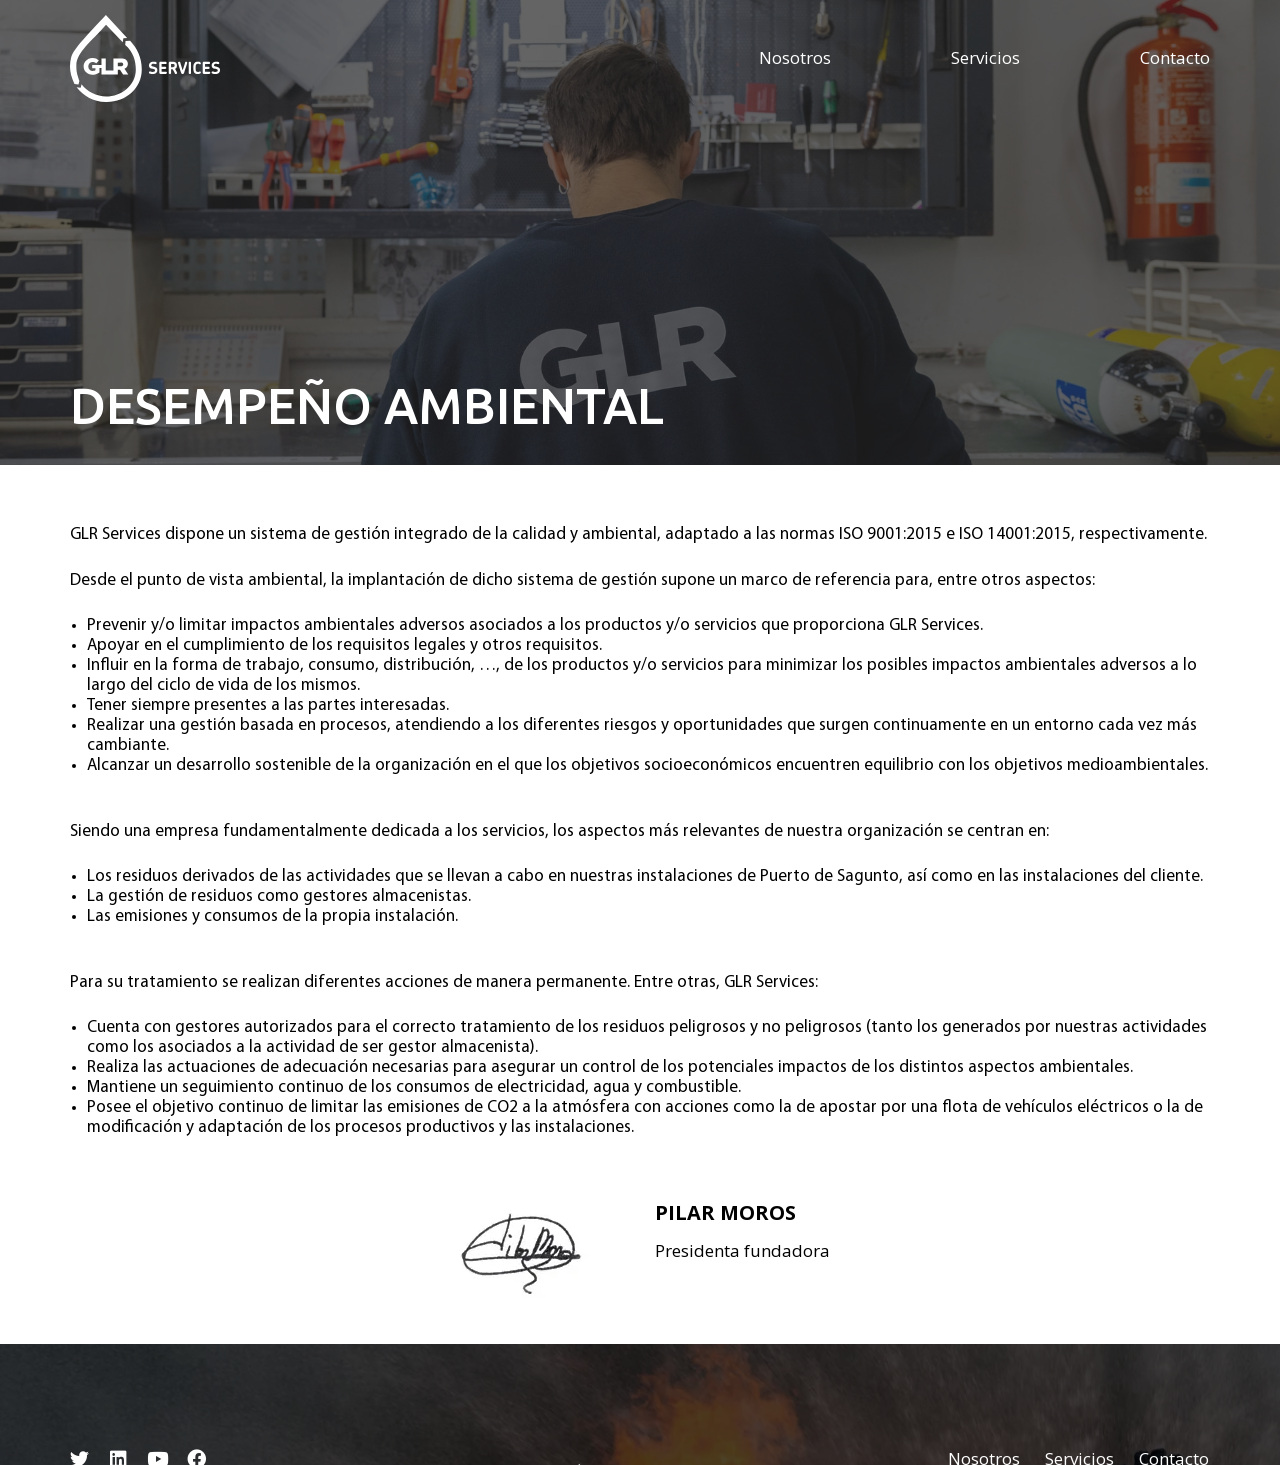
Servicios (985, 58)
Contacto (1175, 58)
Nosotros (795, 58)
